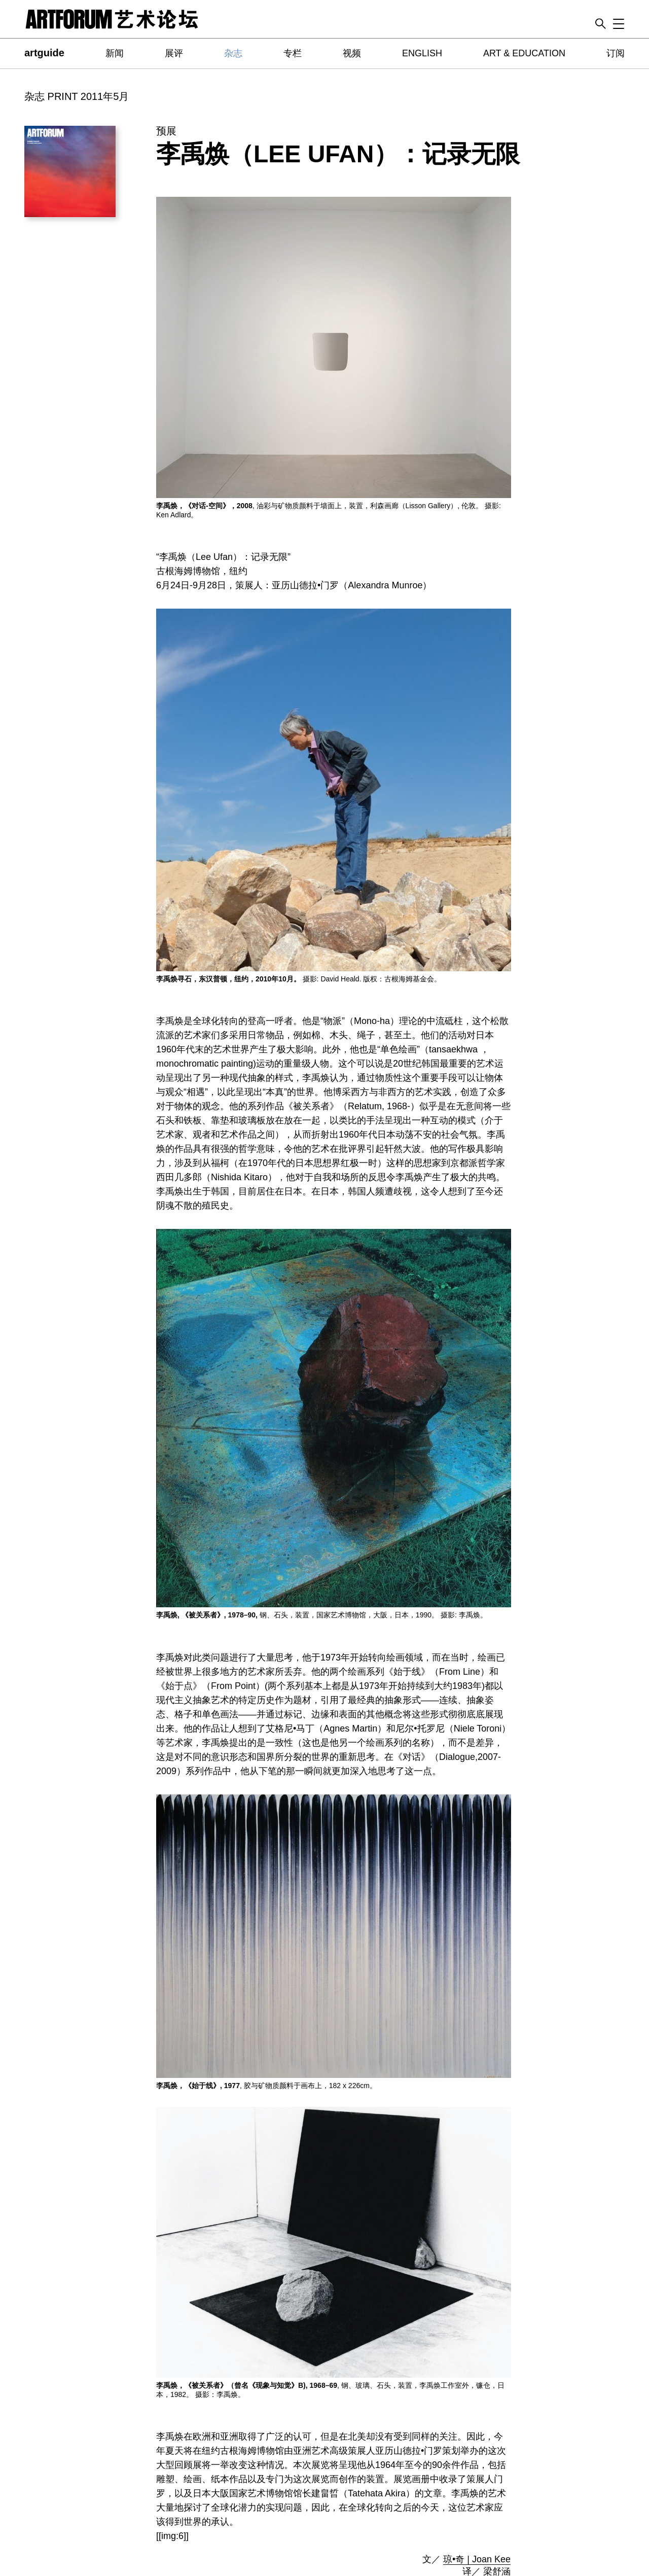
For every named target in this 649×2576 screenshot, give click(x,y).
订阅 (615, 53)
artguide (44, 52)
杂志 (233, 53)
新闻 (114, 53)
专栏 (292, 53)
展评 (174, 53)
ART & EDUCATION (524, 53)
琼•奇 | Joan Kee (477, 2559)
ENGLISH (422, 53)
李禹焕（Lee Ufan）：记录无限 (338, 153)
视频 (352, 53)
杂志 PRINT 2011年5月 (76, 96)
